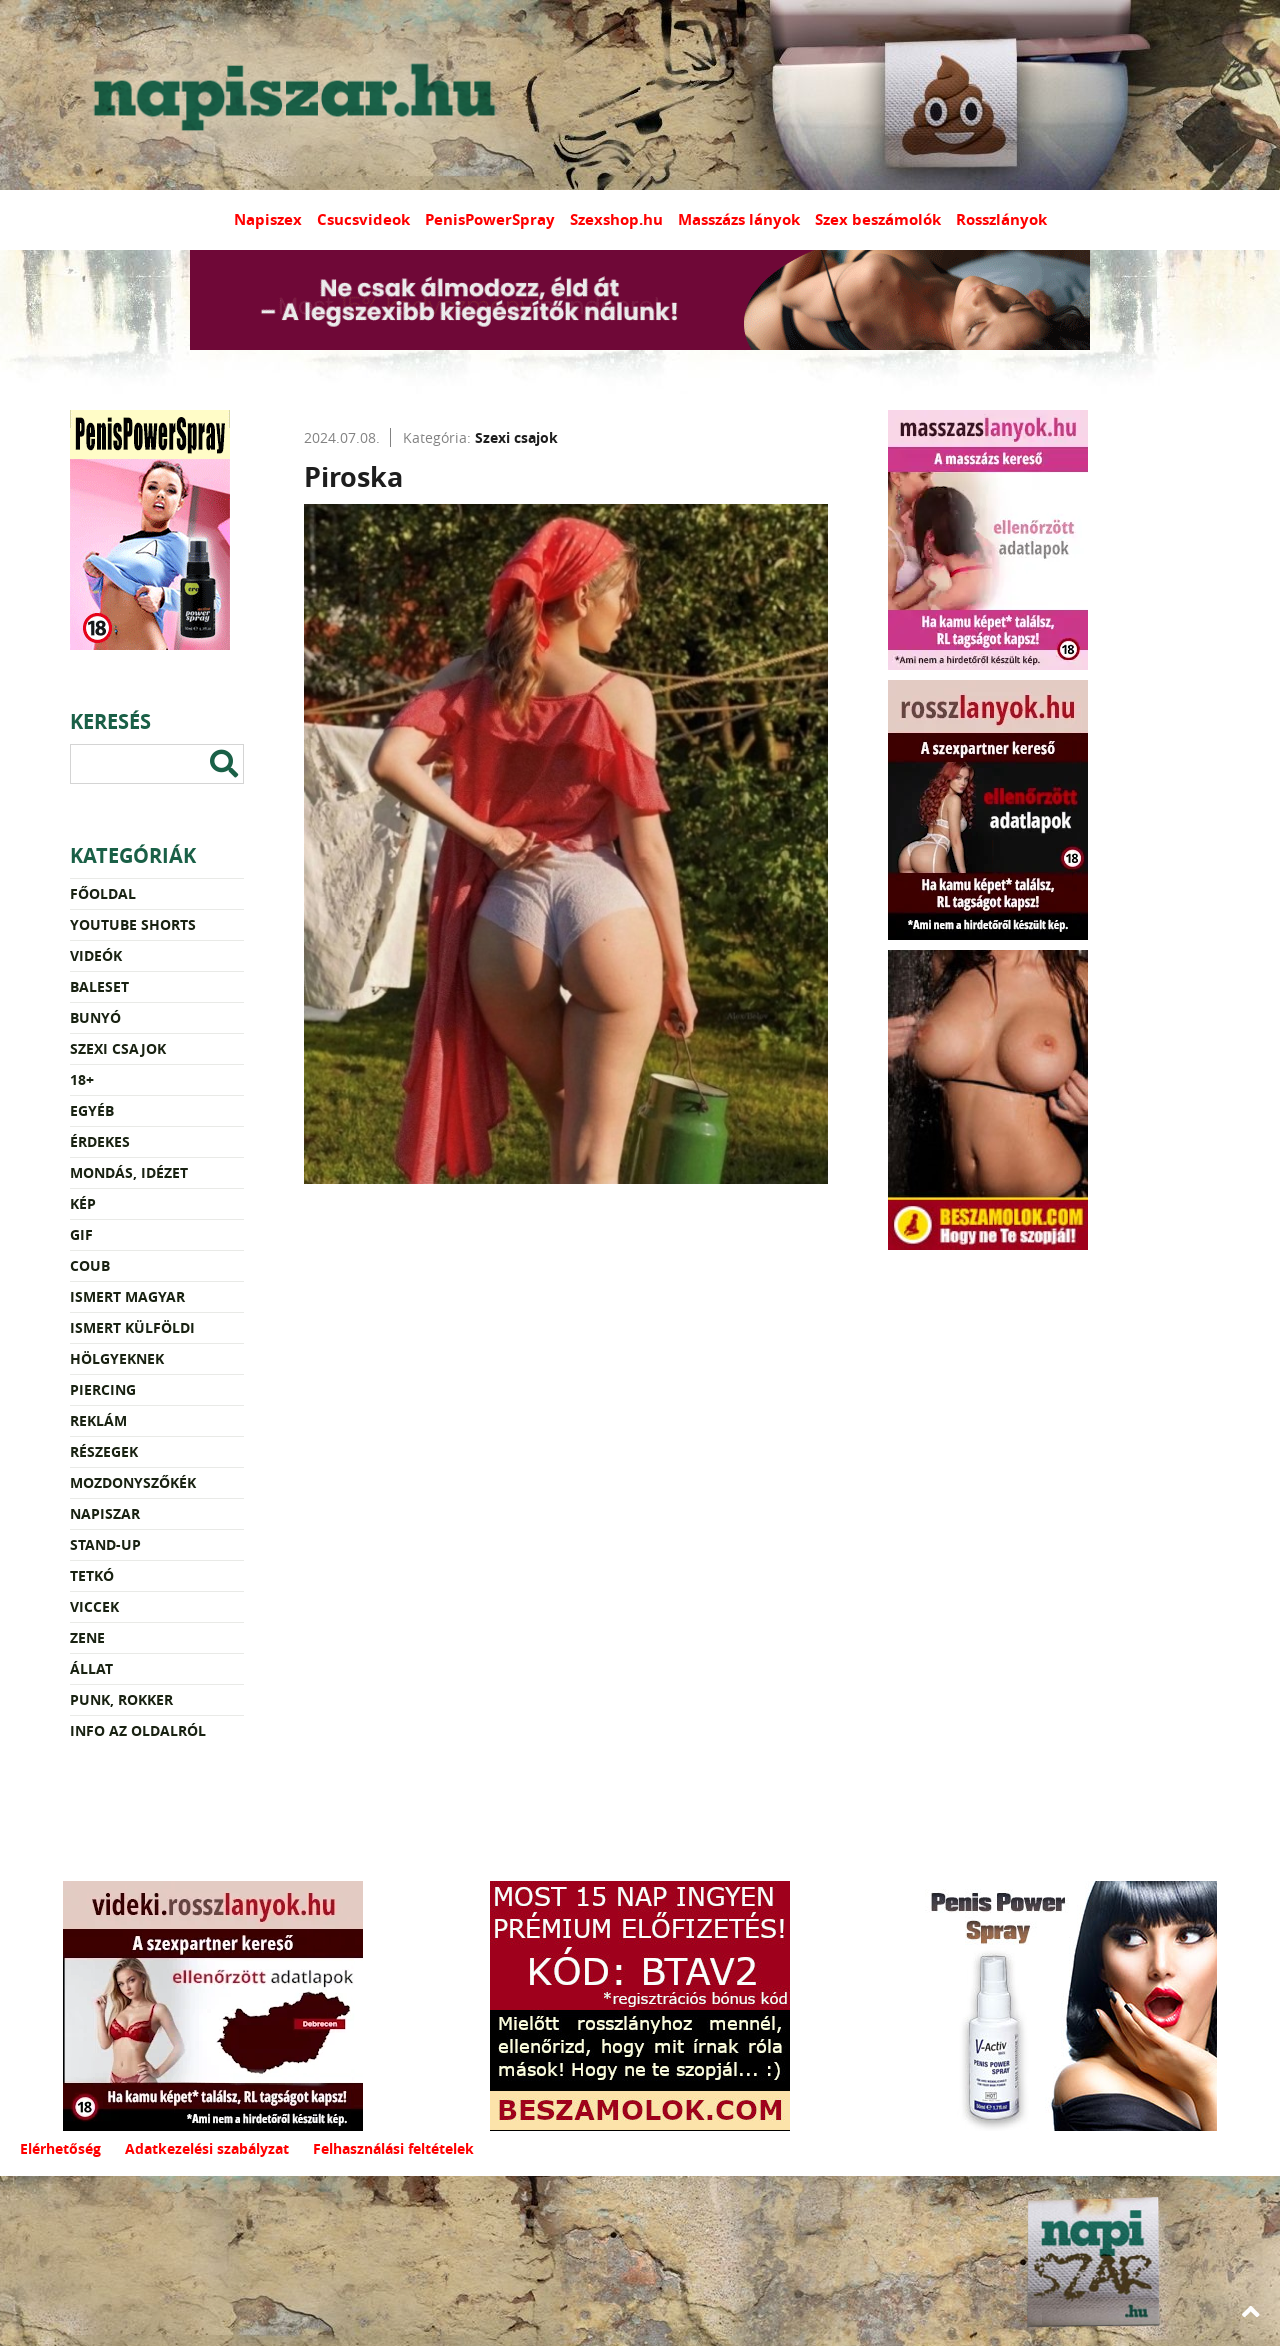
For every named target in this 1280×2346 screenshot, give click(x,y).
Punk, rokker (121, 1699)
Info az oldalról (138, 1730)
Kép (83, 1203)
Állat (91, 1668)
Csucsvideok (363, 219)
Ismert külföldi (132, 1327)
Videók (96, 955)
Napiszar (105, 1513)
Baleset (99, 986)
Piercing (103, 1389)
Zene (87, 1637)
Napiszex (268, 219)
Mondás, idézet (129, 1172)
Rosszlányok (1001, 219)
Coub (90, 1265)
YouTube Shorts (133, 924)
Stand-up (105, 1544)
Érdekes (100, 1141)
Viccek (94, 1606)
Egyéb (92, 1110)
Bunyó (95, 1017)
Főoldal (103, 893)
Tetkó (92, 1575)
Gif (81, 1234)
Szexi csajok (118, 1048)
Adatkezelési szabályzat (207, 2148)
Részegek (104, 1451)
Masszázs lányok (739, 219)
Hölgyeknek (117, 1358)
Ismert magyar (127, 1296)
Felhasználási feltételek (393, 2148)
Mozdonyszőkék (133, 1482)
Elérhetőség (60, 2148)
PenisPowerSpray (490, 219)
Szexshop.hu (616, 219)
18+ (82, 1079)
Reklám (98, 1420)
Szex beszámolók (878, 219)
